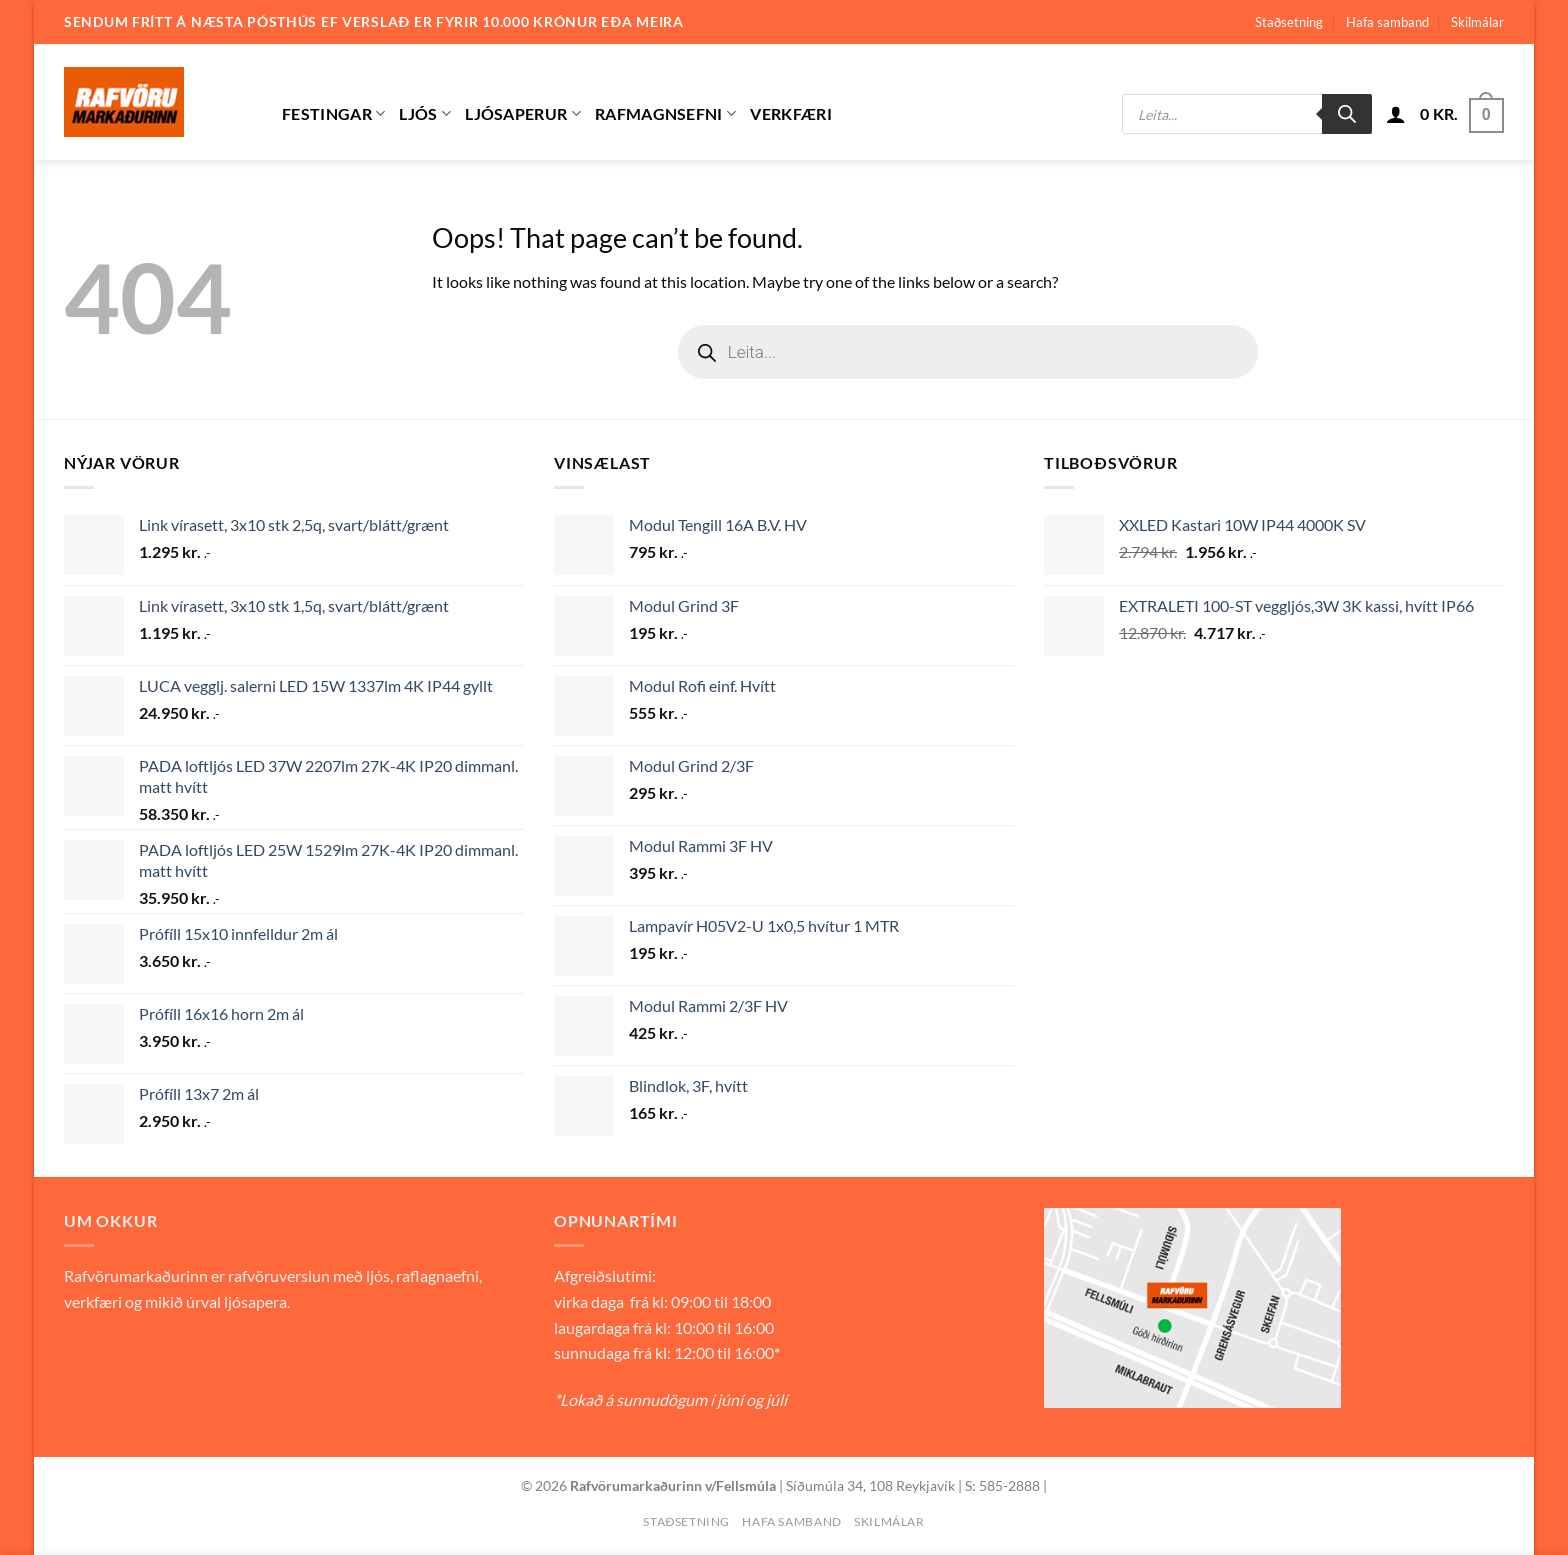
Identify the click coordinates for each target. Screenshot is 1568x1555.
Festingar (333, 114)
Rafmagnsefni (665, 114)
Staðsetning (1289, 22)
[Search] (1347, 114)
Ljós (425, 114)
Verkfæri (791, 113)
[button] (1396, 114)
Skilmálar (1477, 22)
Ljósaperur (523, 114)
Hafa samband (1387, 22)
